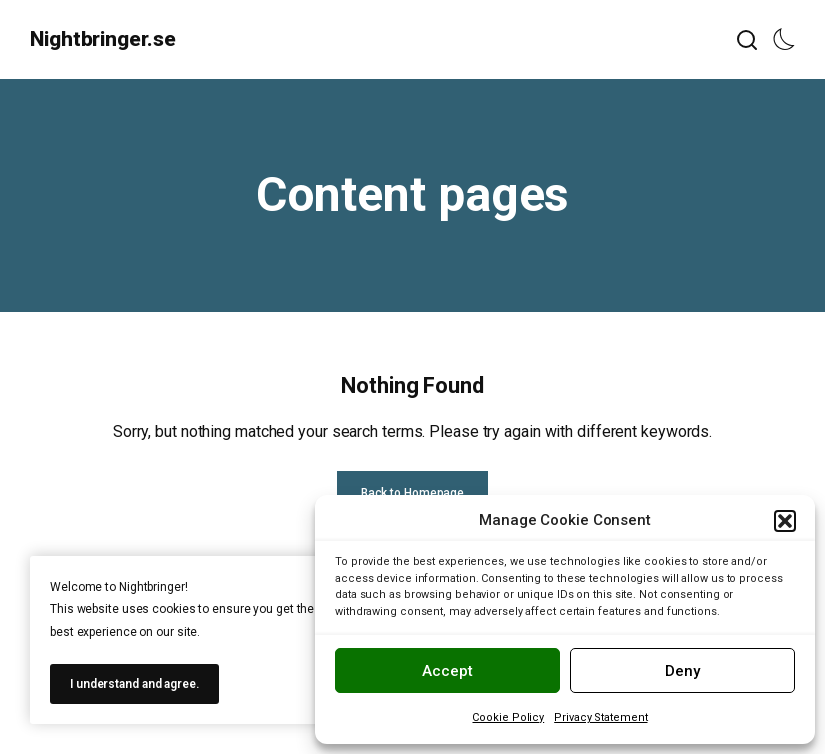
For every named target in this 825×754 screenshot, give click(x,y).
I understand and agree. (134, 684)
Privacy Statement (600, 717)
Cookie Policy (508, 717)
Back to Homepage (412, 493)
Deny (682, 671)
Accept (447, 671)
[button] (785, 521)
